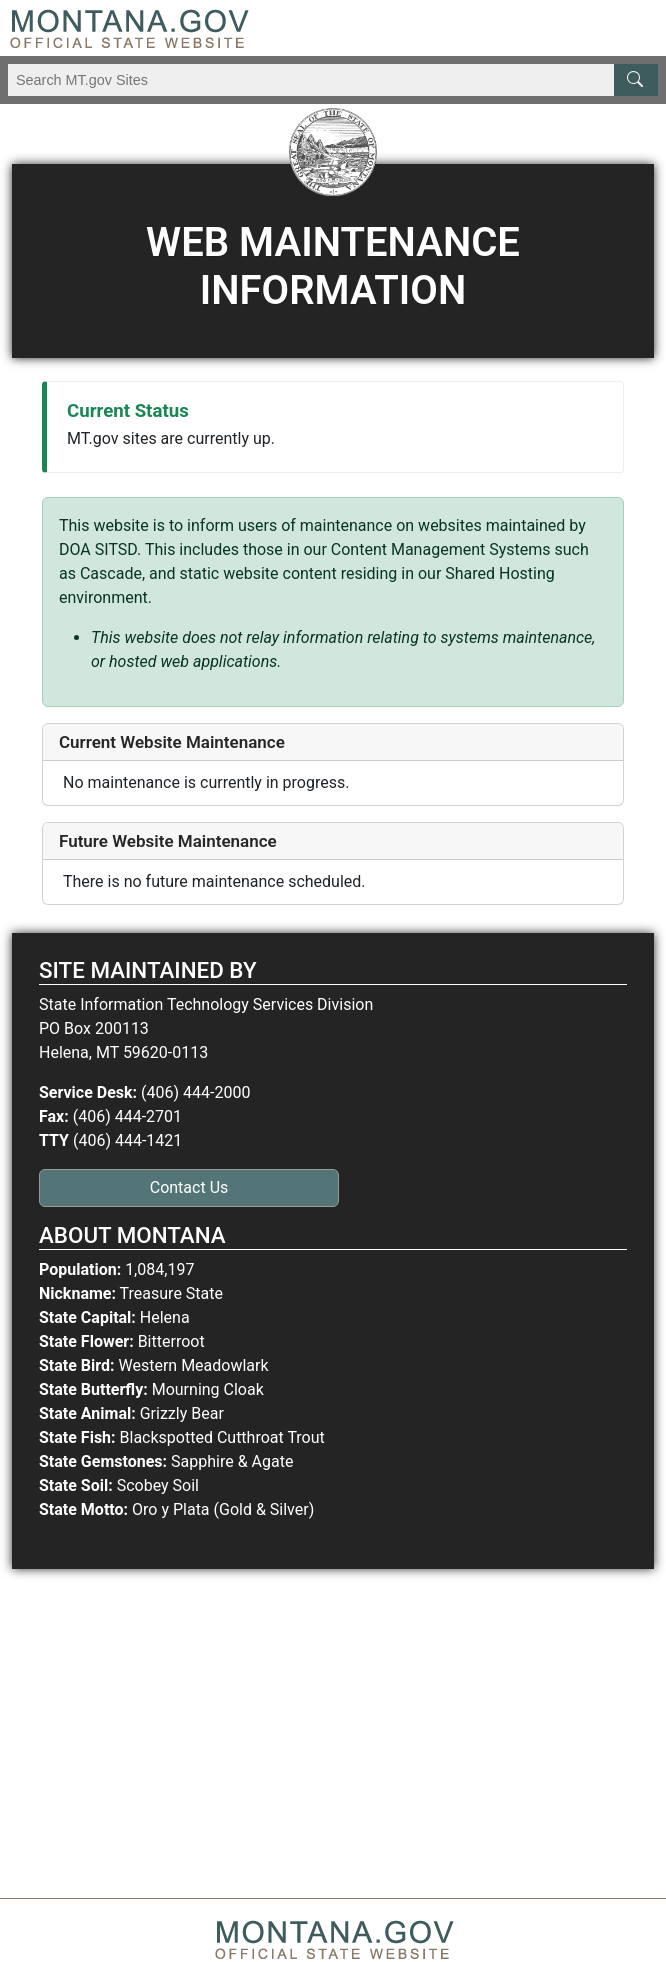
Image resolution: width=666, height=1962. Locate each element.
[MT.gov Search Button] (636, 80)
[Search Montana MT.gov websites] (333, 80)
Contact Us (189, 1187)
